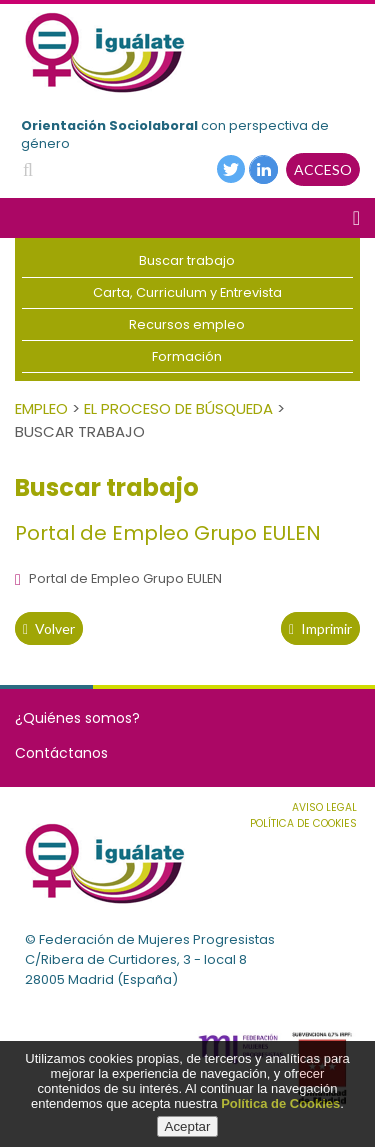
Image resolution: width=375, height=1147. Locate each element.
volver (49, 628)
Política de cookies (303, 823)
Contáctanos (61, 753)
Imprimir (320, 628)
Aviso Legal (324, 807)
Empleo (41, 408)
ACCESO (323, 169)
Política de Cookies (280, 1103)
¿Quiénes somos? (77, 718)
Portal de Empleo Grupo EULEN (118, 578)
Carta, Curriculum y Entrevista (187, 292)
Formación (187, 356)
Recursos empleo (187, 324)
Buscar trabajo (187, 260)
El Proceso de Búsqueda (178, 408)
